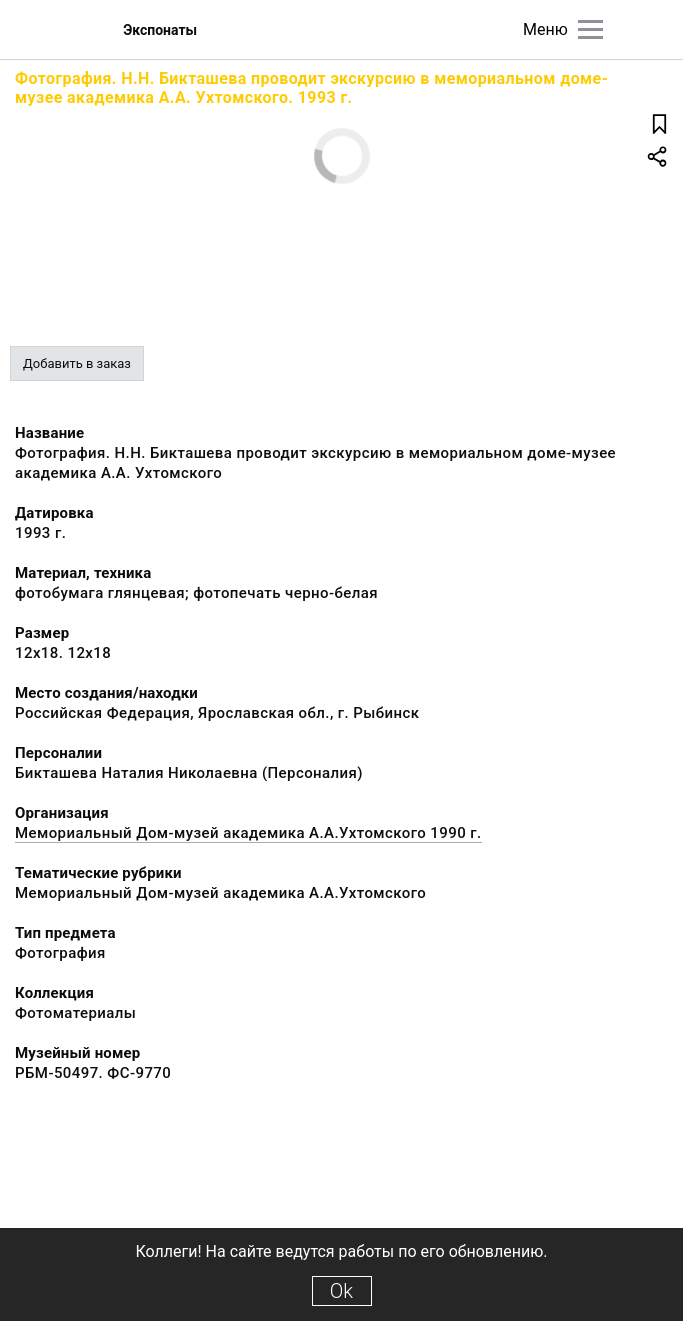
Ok (341, 1291)
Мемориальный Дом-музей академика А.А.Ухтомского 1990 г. (248, 833)
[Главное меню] (590, 29)
